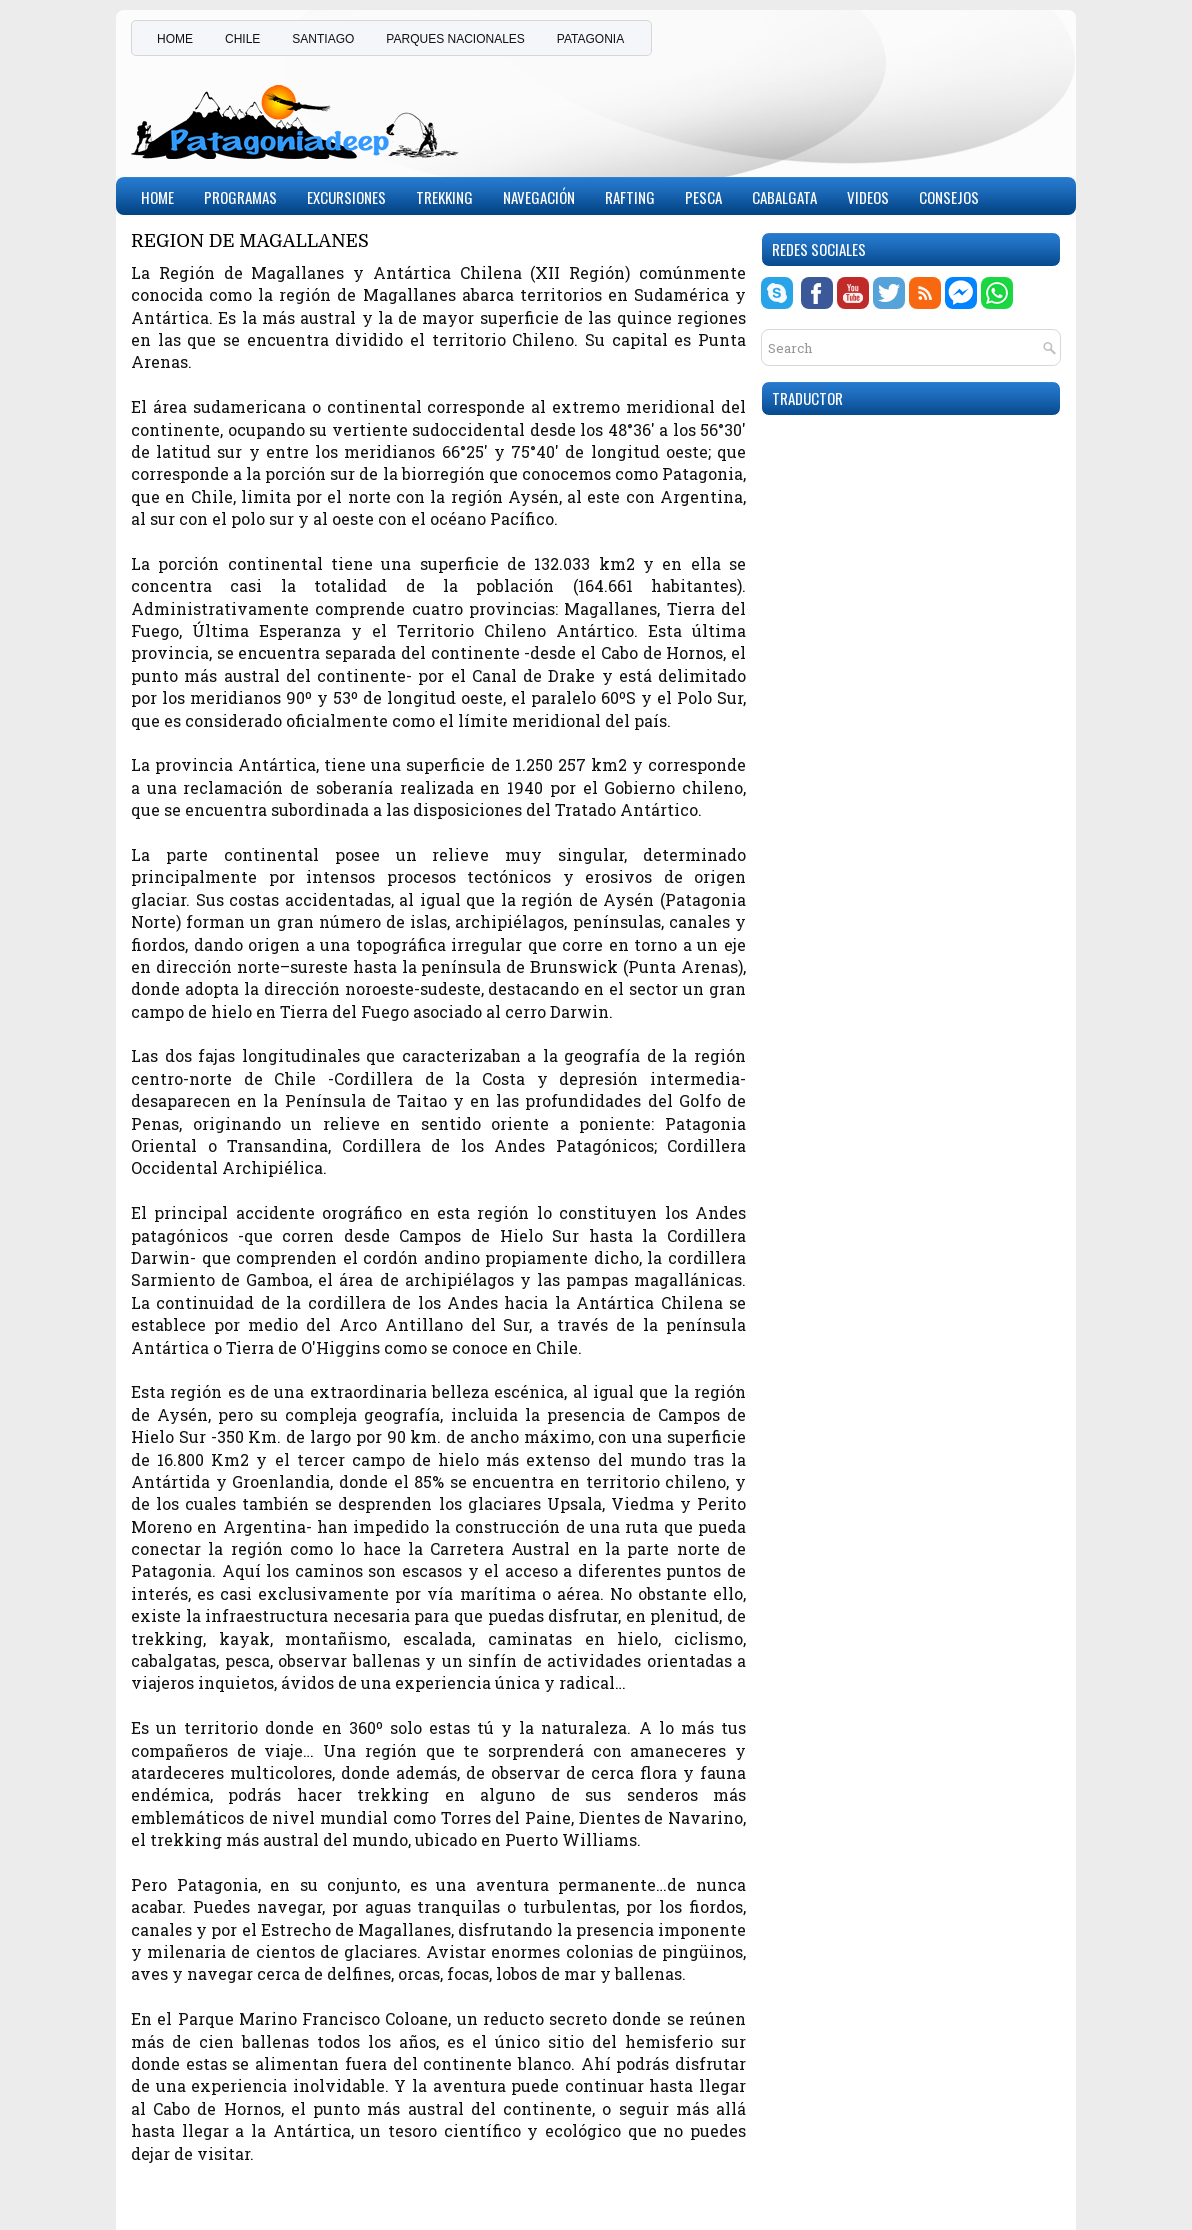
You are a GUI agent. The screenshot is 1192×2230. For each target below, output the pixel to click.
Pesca (703, 197)
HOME (175, 39)
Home (157, 197)
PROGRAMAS (240, 197)
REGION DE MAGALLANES (250, 241)
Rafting (630, 197)
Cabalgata (784, 197)
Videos (868, 197)
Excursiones (346, 197)
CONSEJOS (949, 197)
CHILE (242, 39)
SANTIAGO (323, 39)
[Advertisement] (827, 114)
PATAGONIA (590, 39)
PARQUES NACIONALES (455, 39)
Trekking (444, 197)
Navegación (539, 197)
